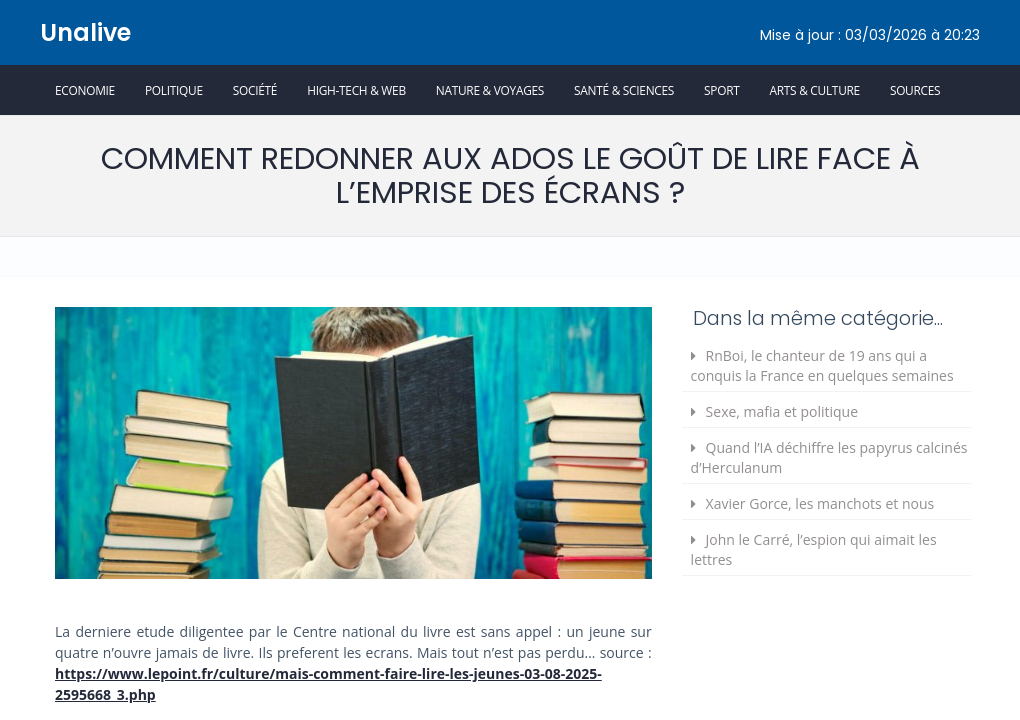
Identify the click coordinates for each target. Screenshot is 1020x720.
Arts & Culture (815, 90)
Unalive (85, 32)
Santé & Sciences (624, 90)
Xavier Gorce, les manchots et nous (820, 503)
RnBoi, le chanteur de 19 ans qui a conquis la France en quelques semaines (822, 365)
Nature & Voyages (490, 90)
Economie (85, 90)
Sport (721, 90)
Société (255, 90)
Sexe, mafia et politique (782, 411)
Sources (915, 90)
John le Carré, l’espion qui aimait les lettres (814, 549)
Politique (174, 90)
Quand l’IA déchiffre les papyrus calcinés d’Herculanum (829, 457)
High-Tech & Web (356, 90)
